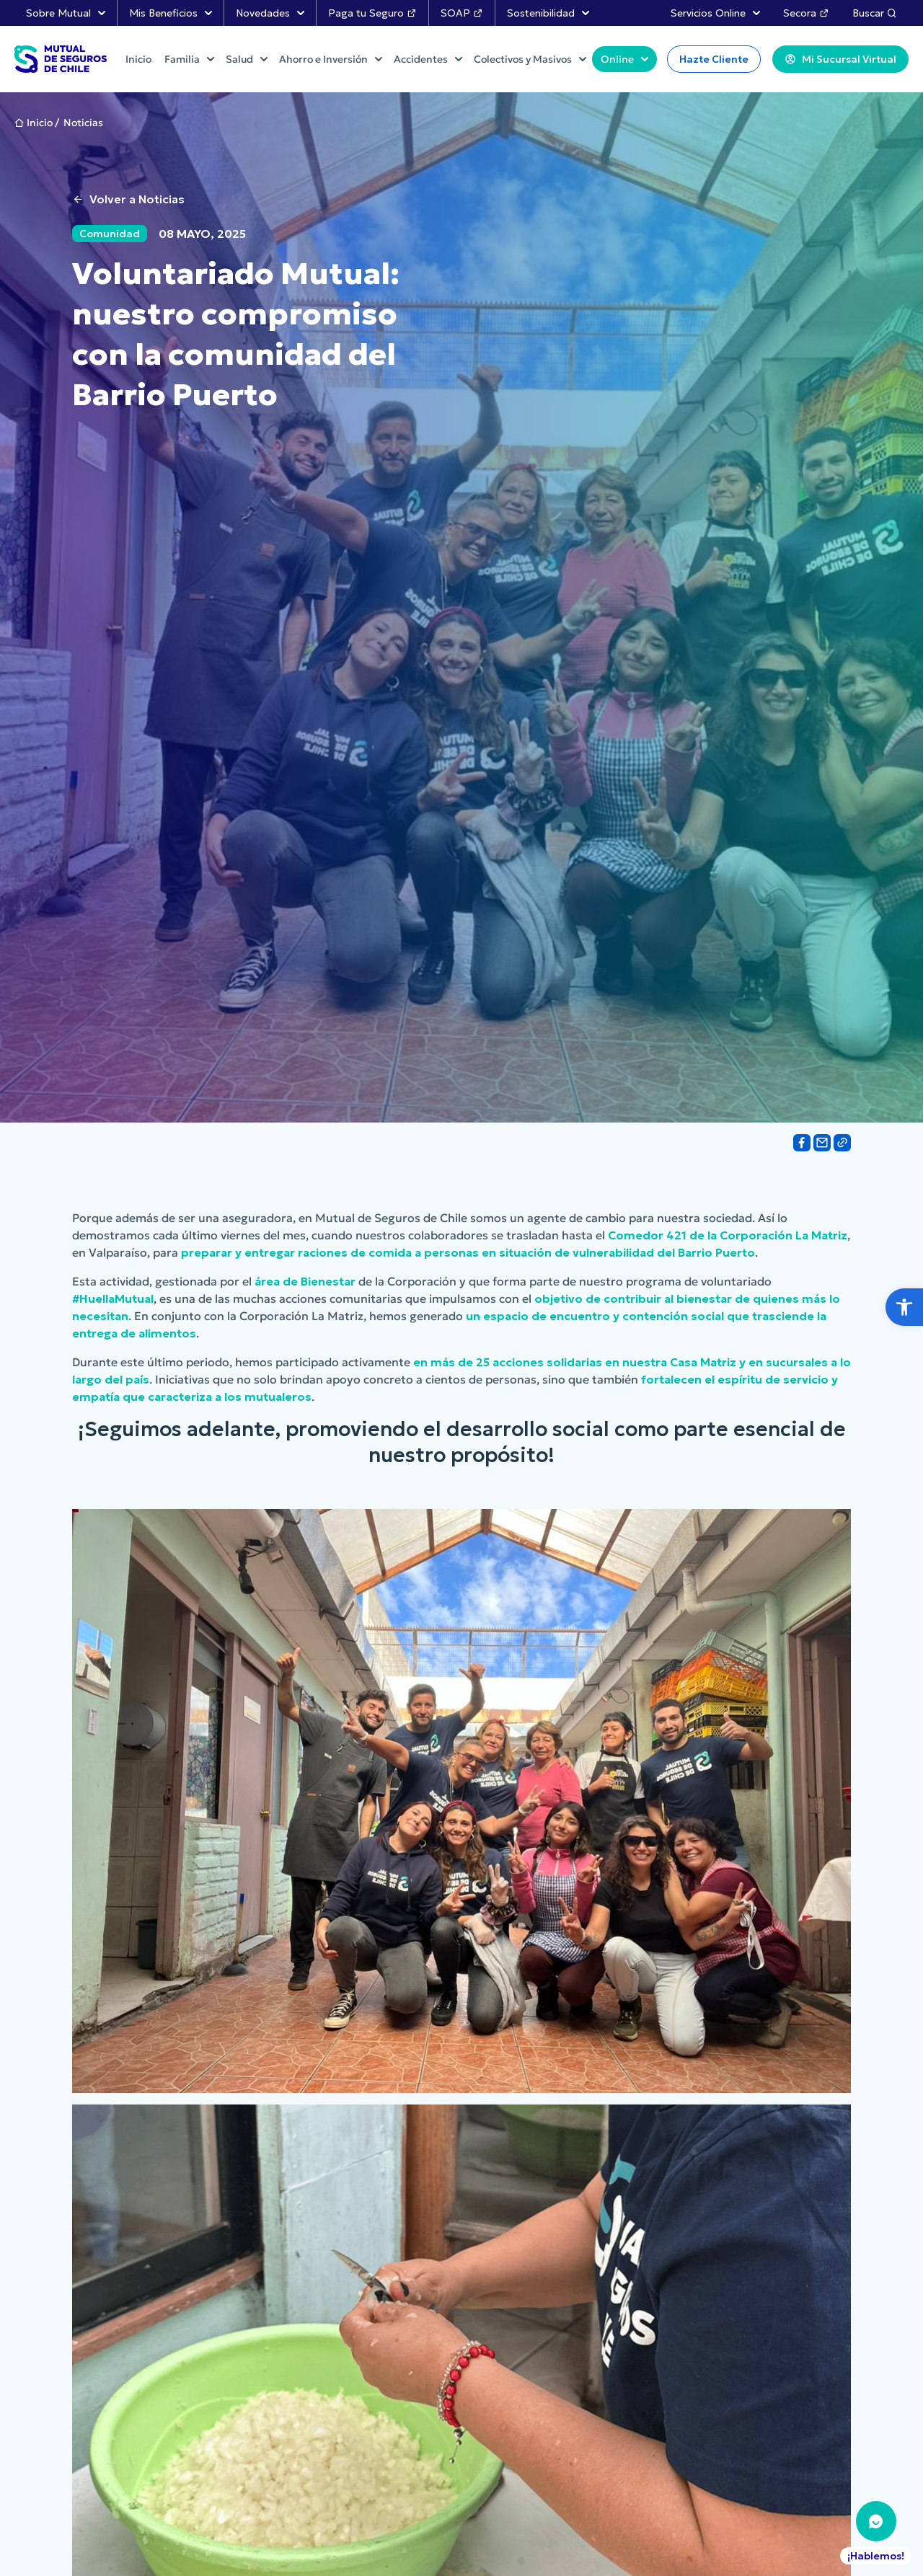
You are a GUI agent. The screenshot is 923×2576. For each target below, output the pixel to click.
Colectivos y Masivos (530, 59)
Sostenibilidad (548, 12)
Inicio (40, 122)
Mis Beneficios (170, 12)
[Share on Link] (842, 1142)
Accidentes (428, 59)
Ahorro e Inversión (330, 59)
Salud (247, 59)
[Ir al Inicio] (60, 59)
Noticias (83, 122)
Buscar (874, 13)
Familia (189, 59)
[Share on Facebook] (802, 1142)
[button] (904, 1307)
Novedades (270, 12)
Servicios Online (715, 12)
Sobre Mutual (65, 12)
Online (624, 59)
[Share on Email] (822, 1142)
